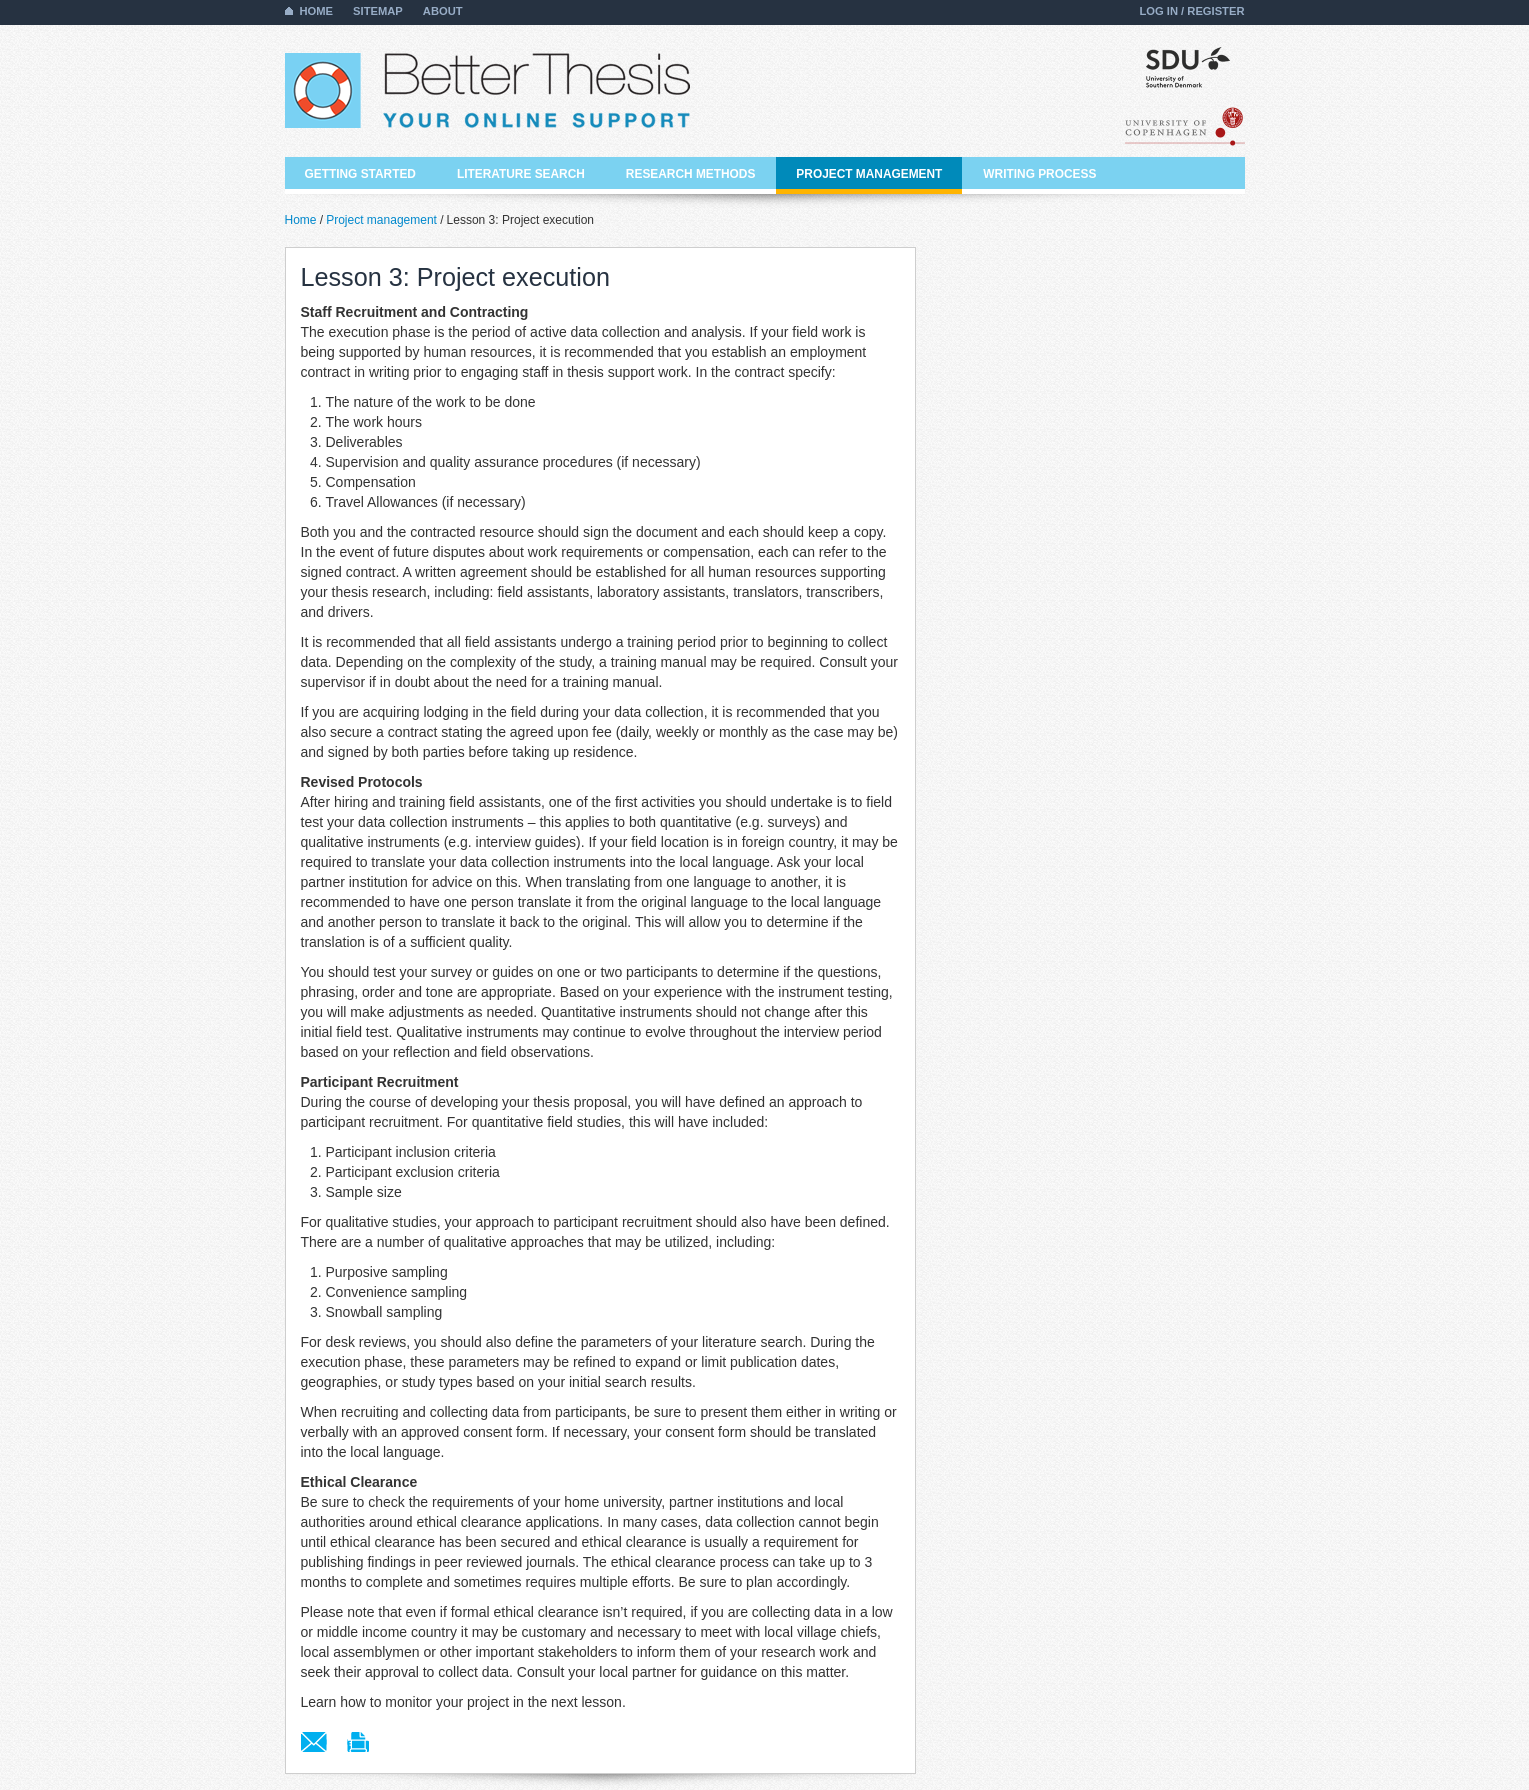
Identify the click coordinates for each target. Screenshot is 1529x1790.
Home (317, 11)
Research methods (691, 174)
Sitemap (378, 11)
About (443, 11)
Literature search (521, 174)
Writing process (1039, 174)
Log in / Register (1191, 11)
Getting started (360, 174)
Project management (869, 174)
